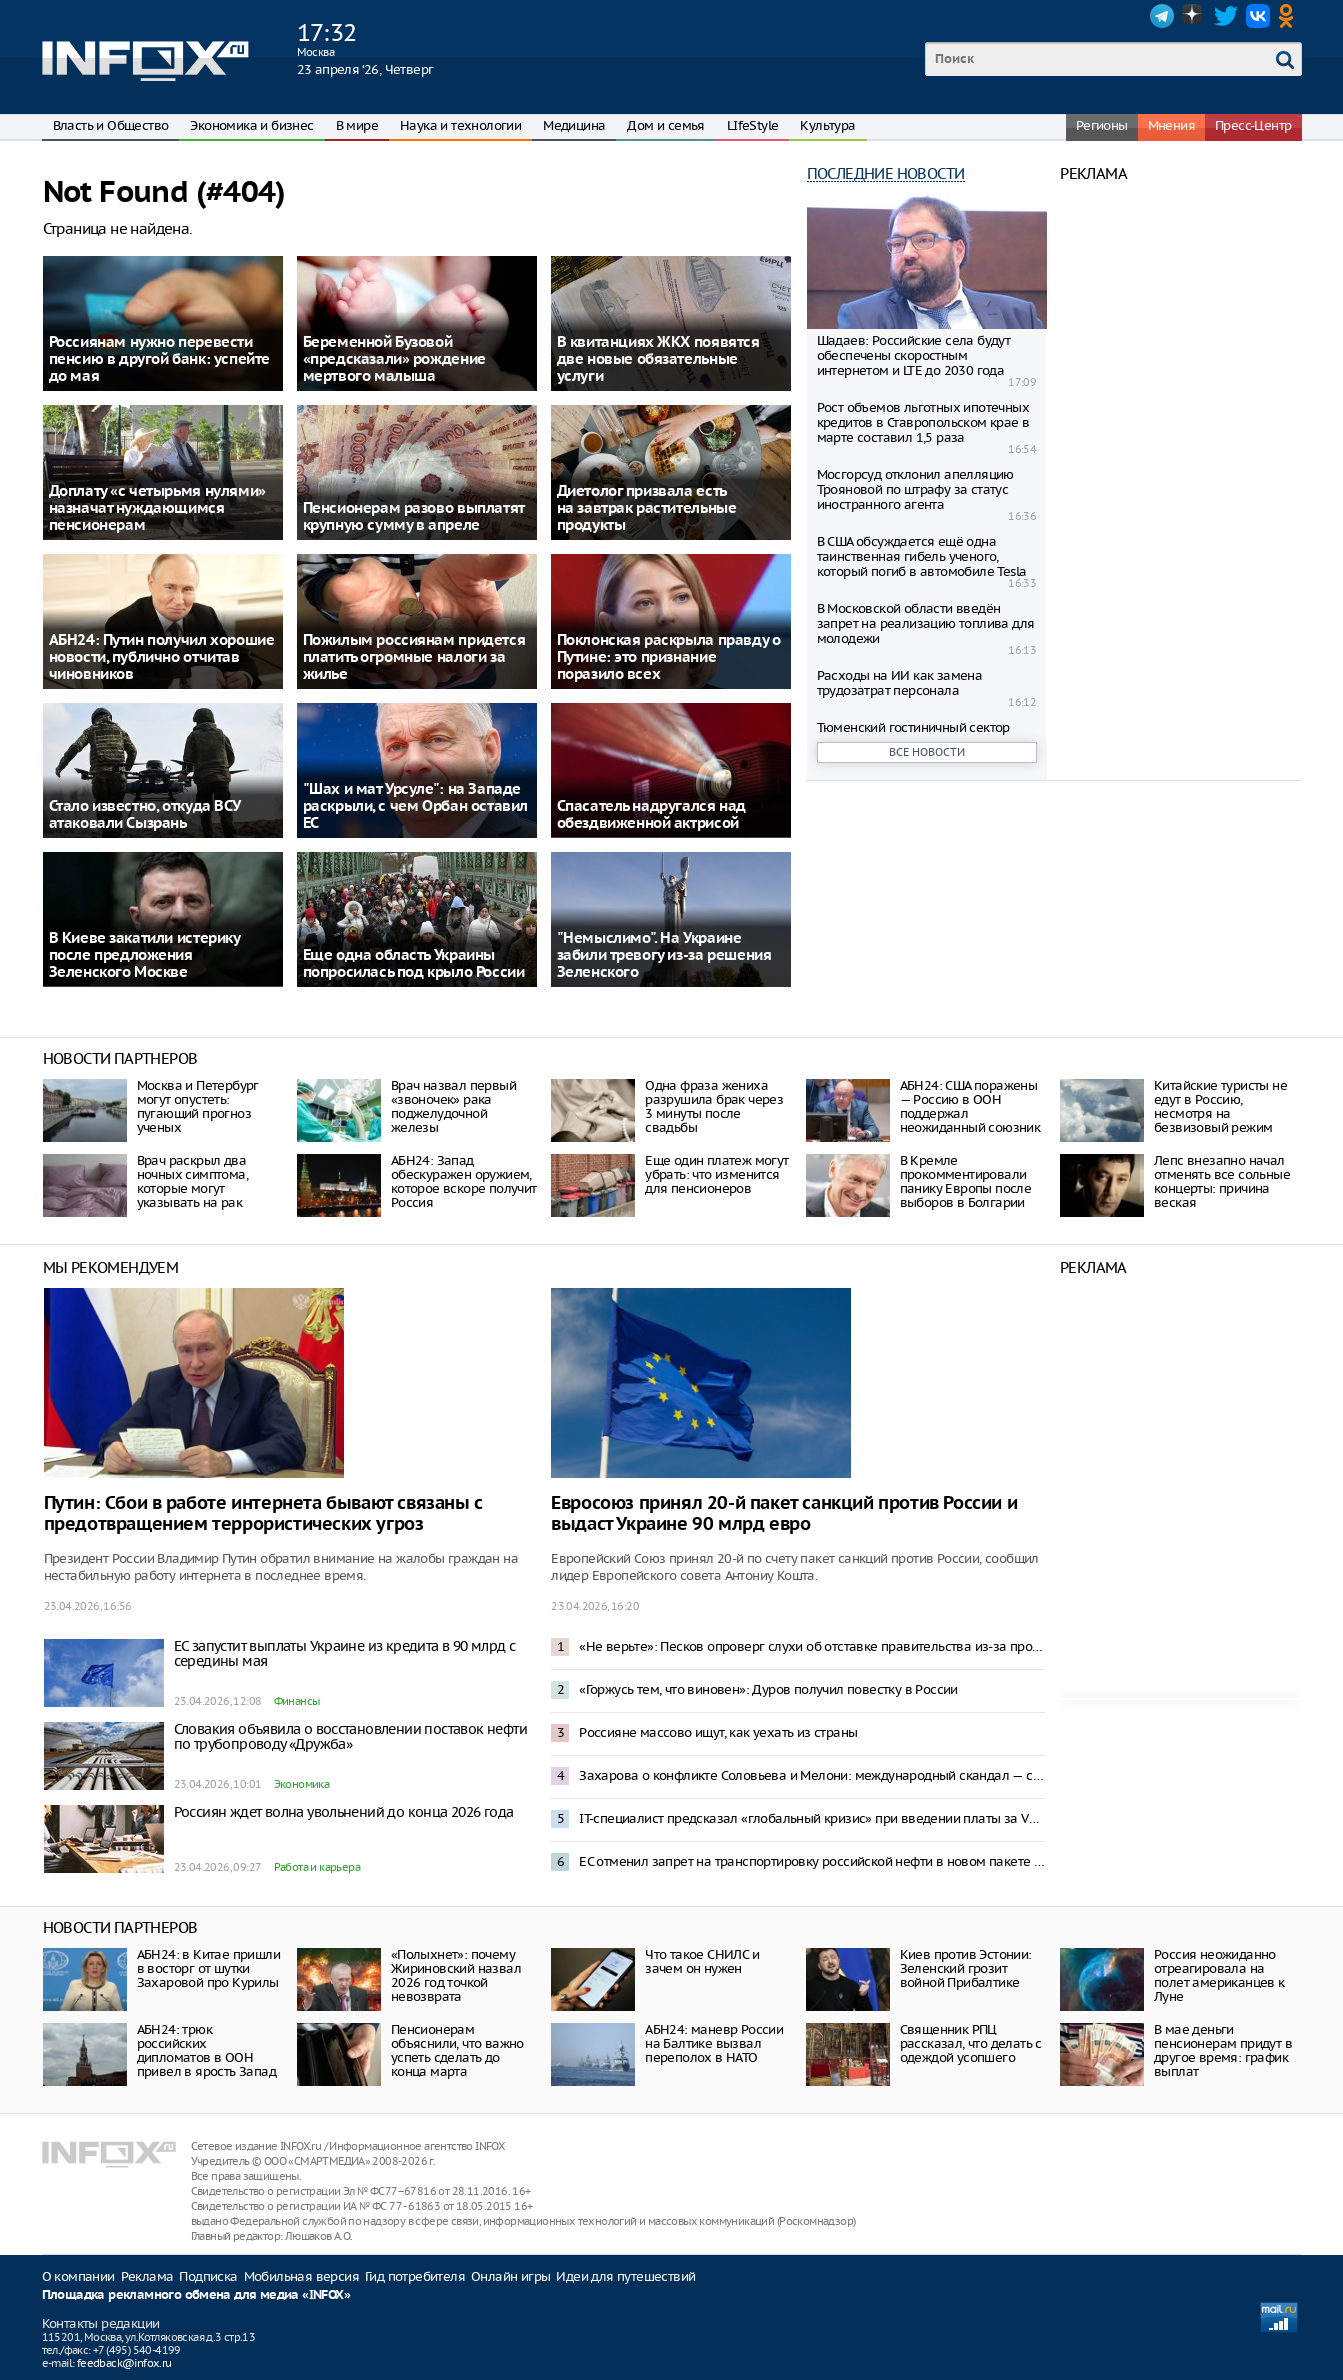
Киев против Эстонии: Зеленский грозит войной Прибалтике (966, 1968)
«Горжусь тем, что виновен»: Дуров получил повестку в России (768, 1689)
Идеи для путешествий (625, 2276)
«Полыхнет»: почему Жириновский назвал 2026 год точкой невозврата (456, 1975)
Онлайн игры (510, 2276)
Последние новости (886, 173)
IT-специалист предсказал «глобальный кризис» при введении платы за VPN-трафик (812, 1818)
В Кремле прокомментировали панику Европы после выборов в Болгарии (966, 1181)
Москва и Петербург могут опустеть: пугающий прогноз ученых (198, 1106)
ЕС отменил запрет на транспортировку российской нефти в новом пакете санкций (812, 1861)
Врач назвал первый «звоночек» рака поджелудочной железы (453, 1106)
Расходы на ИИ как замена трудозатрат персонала (900, 683)
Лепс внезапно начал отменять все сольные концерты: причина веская (1222, 1181)
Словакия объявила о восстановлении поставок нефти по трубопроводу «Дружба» (351, 1736)
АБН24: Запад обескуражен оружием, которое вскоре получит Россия (464, 1181)
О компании (78, 2276)
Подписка (208, 2276)
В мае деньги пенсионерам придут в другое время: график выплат (1223, 2050)
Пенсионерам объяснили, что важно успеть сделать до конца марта (457, 2050)
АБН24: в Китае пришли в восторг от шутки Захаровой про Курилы (208, 1968)
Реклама (147, 2276)
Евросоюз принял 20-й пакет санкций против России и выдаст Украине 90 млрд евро (784, 1514)
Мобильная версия (301, 2276)
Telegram (1162, 16)
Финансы (297, 1701)
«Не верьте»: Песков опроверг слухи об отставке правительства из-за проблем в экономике (812, 1646)
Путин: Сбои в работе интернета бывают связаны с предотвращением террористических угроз (263, 1514)
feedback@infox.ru (124, 2363)
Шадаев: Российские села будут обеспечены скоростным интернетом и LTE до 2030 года (914, 355)
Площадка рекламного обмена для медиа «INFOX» (196, 2295)
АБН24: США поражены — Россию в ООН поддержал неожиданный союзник (970, 1106)
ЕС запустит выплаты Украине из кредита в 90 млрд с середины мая (345, 1653)
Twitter (1226, 16)
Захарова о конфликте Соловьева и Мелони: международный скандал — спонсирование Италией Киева (812, 1775)
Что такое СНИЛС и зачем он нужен (702, 1961)
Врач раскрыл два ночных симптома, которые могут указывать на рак (192, 1181)
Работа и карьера (317, 1867)
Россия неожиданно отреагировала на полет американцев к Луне (1219, 1975)
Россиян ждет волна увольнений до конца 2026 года (344, 1812)
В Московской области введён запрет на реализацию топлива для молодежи (926, 623)
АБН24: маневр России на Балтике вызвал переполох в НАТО (714, 2043)
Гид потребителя (415, 2276)
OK (1290, 16)
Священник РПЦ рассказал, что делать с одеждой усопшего (971, 2043)
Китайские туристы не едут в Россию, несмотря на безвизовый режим (1220, 1106)
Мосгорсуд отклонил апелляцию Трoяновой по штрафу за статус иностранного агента (915, 489)
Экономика (302, 1784)
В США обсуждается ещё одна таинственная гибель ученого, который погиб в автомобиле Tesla (922, 556)
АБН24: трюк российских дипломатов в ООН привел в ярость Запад (206, 2050)
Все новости (927, 752)
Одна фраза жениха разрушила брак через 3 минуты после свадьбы (714, 1106)
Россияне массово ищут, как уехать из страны (718, 1732)
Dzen (1194, 16)
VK (1258, 16)
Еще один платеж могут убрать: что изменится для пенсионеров (716, 1174)
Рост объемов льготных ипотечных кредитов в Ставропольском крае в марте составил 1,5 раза (923, 422)
